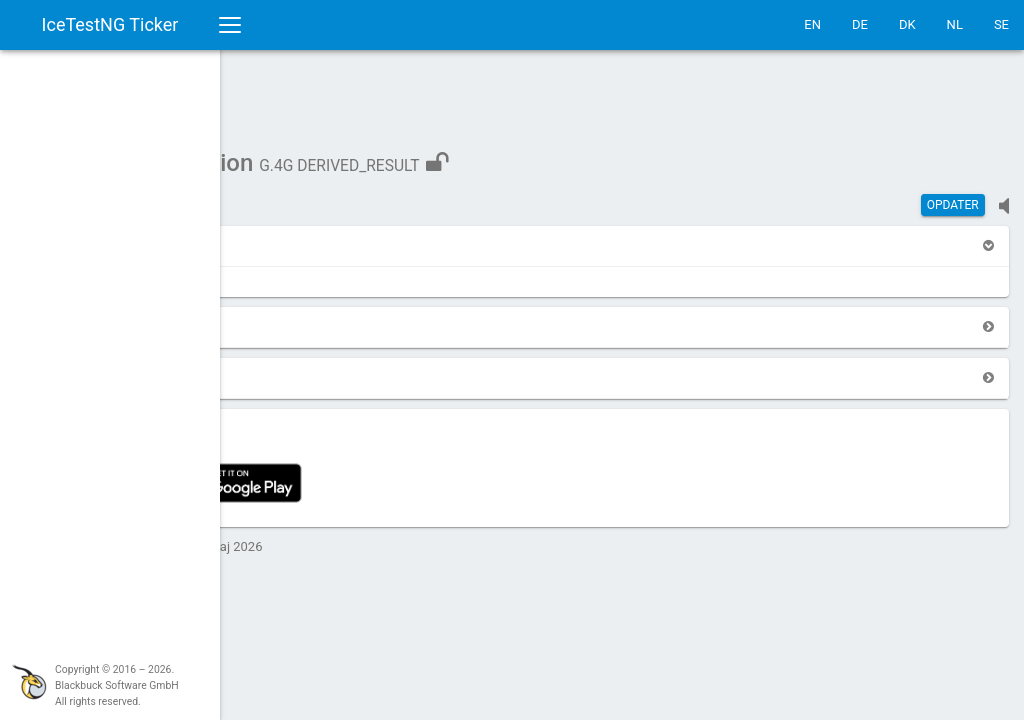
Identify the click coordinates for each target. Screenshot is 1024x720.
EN (812, 24)
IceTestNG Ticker (110, 24)
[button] (280, 235)
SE (1001, 24)
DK (907, 24)
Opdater (953, 195)
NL (955, 24)
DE (860, 24)
